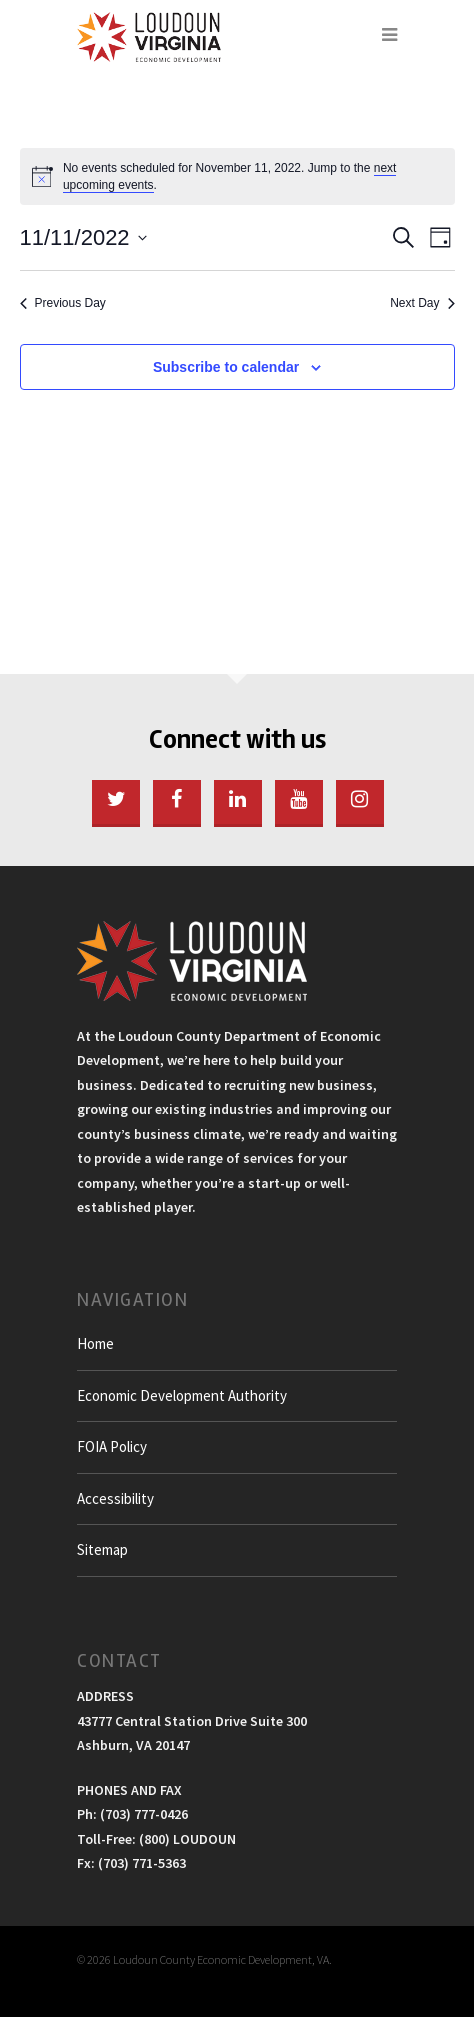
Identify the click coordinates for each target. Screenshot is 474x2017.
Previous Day (63, 303)
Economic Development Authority (182, 1395)
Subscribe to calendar (226, 367)
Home (95, 1343)
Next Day (422, 303)
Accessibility (115, 1498)
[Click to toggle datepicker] (83, 237)
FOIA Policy (112, 1446)
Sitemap (102, 1549)
